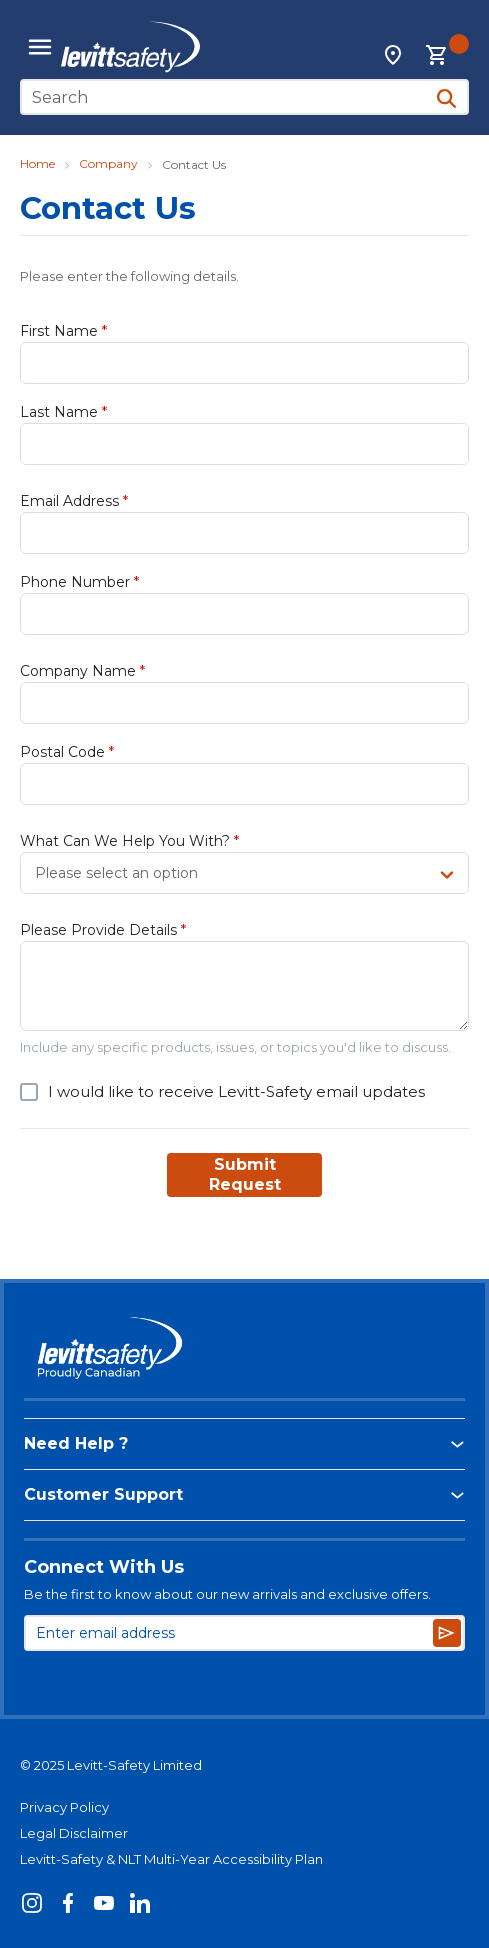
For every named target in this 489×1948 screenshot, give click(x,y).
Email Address (74, 501)
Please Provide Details (103, 930)
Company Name (82, 671)
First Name (63, 331)
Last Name (63, 412)
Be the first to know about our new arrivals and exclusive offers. (227, 1594)
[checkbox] (29, 1092)
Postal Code (67, 752)
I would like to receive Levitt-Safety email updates (236, 1091)
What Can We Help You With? (129, 841)
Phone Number (79, 582)
